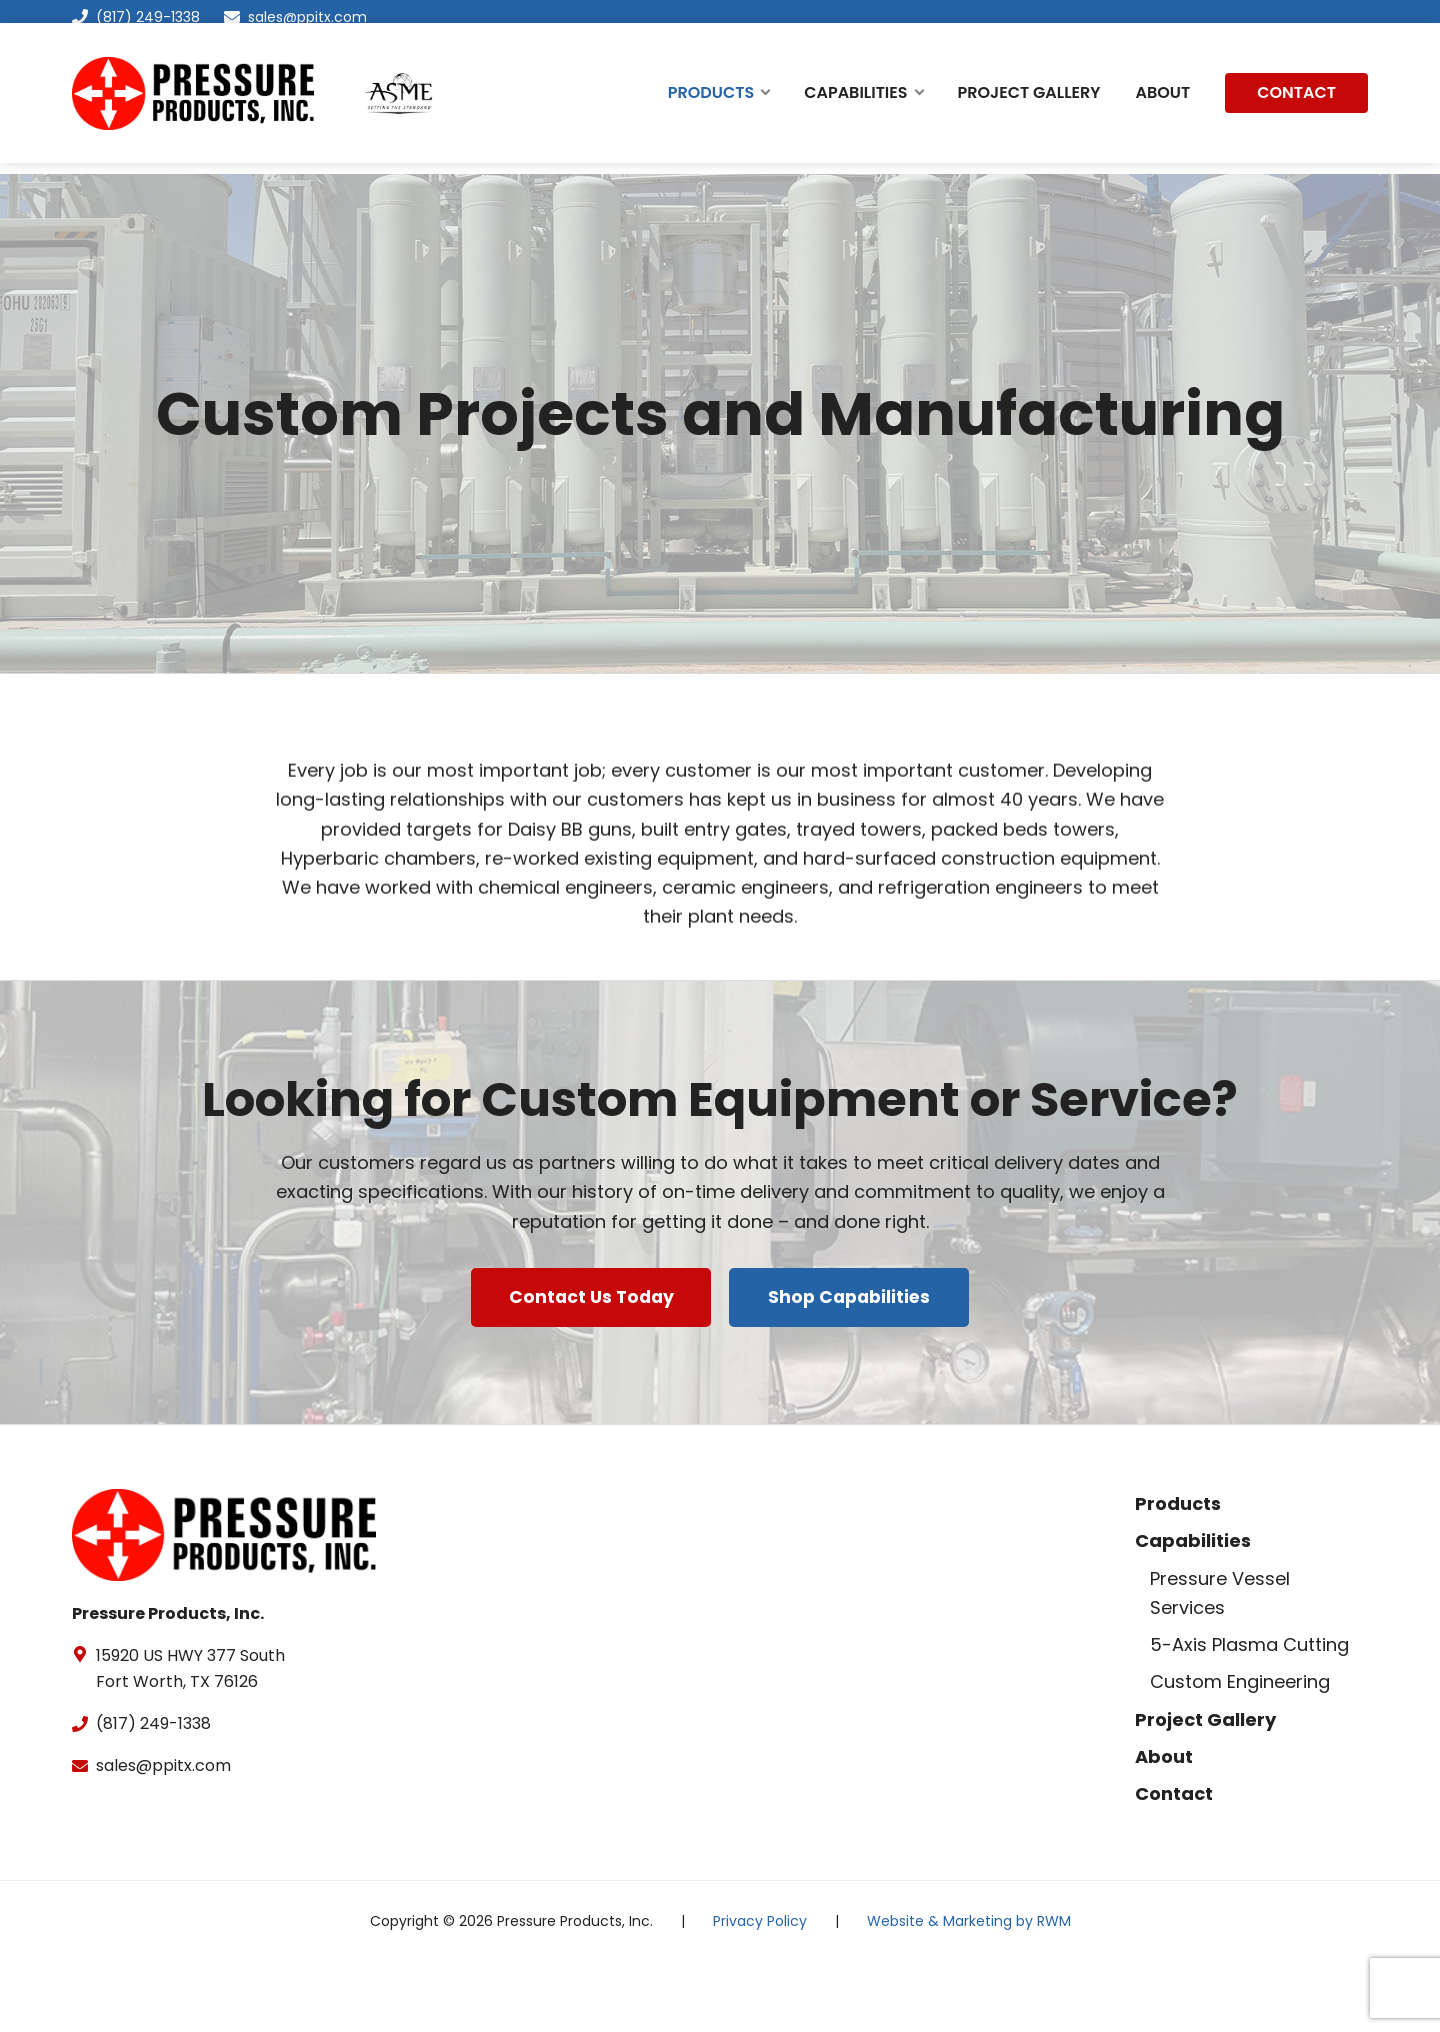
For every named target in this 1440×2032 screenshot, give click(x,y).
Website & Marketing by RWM (969, 1991)
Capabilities (1193, 1610)
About (1164, 1826)
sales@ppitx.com (307, 17)
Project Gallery (1205, 1788)
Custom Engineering (1240, 1751)
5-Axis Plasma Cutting (1249, 1714)
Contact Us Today (588, 1375)
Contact (1174, 1863)
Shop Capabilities (853, 1375)
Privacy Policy (760, 1991)
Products (1178, 1573)
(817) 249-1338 (136, 17)
